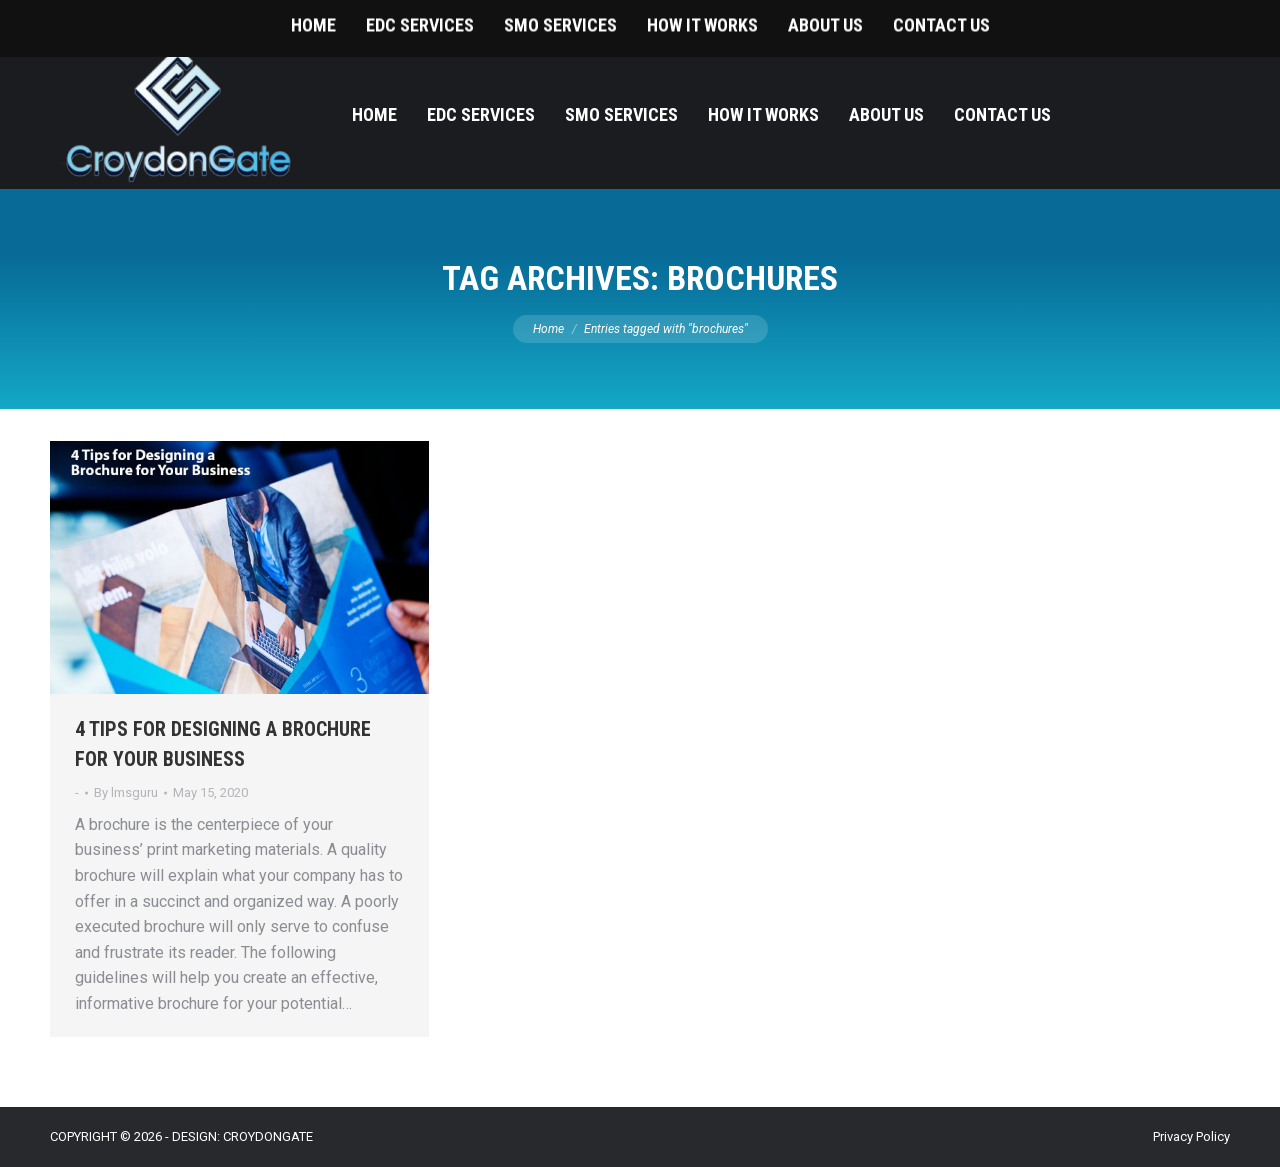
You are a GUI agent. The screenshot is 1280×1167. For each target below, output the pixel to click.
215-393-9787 (1190, 20)
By (126, 792)
